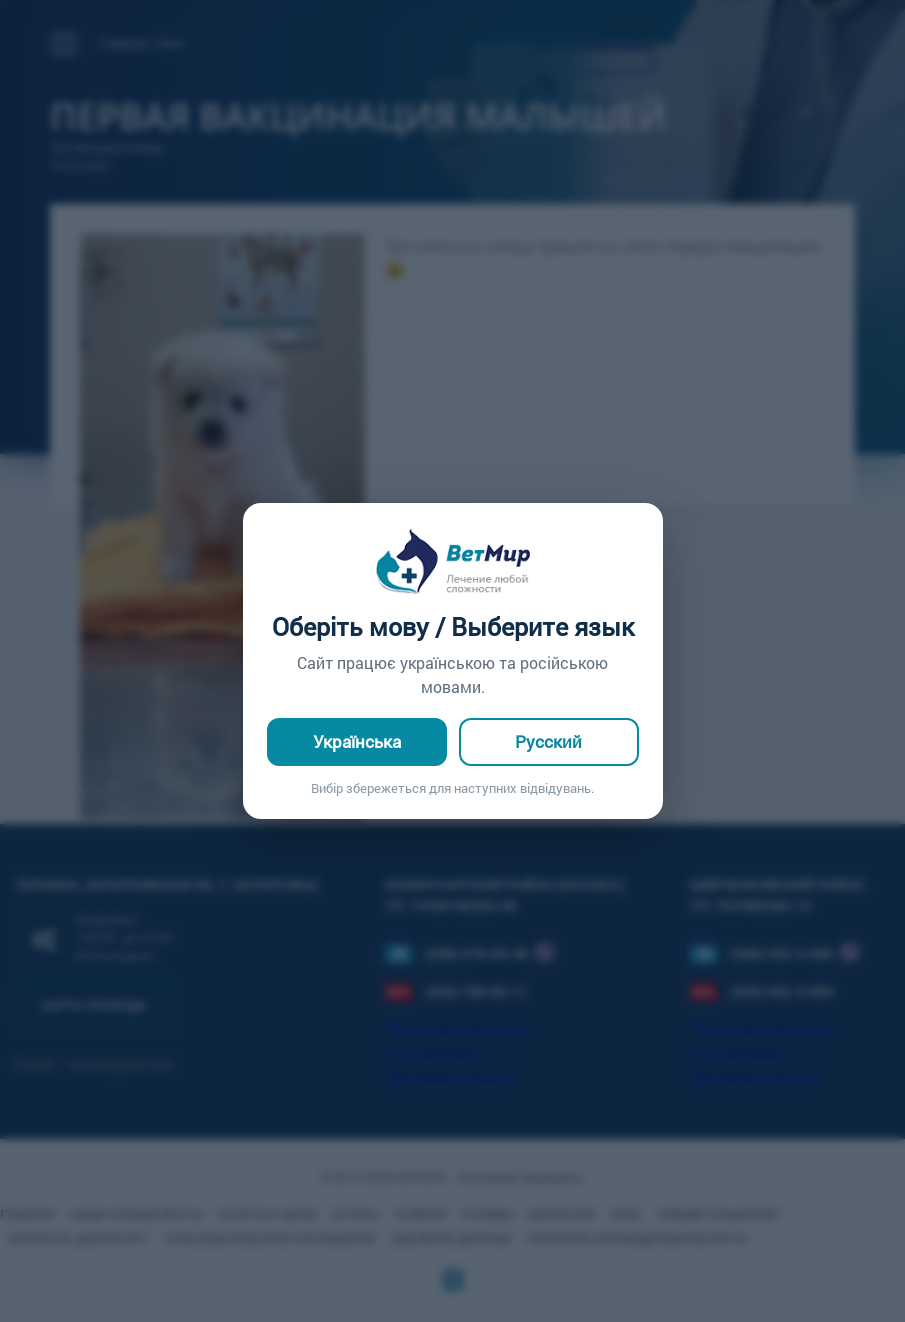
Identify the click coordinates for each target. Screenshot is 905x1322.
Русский (548, 741)
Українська (357, 741)
